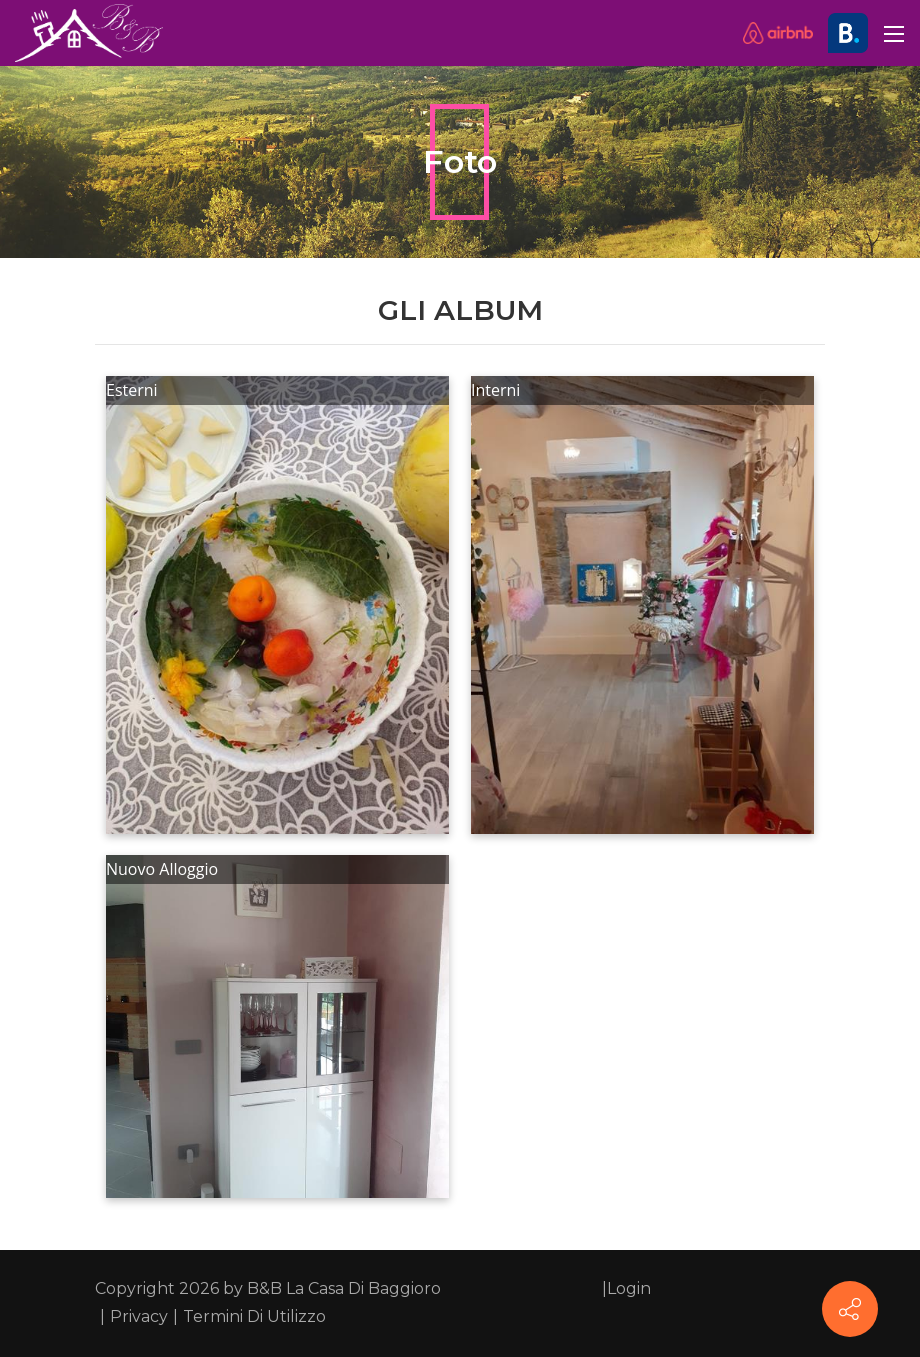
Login (629, 1288)
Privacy (139, 1316)
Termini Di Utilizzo (254, 1316)
